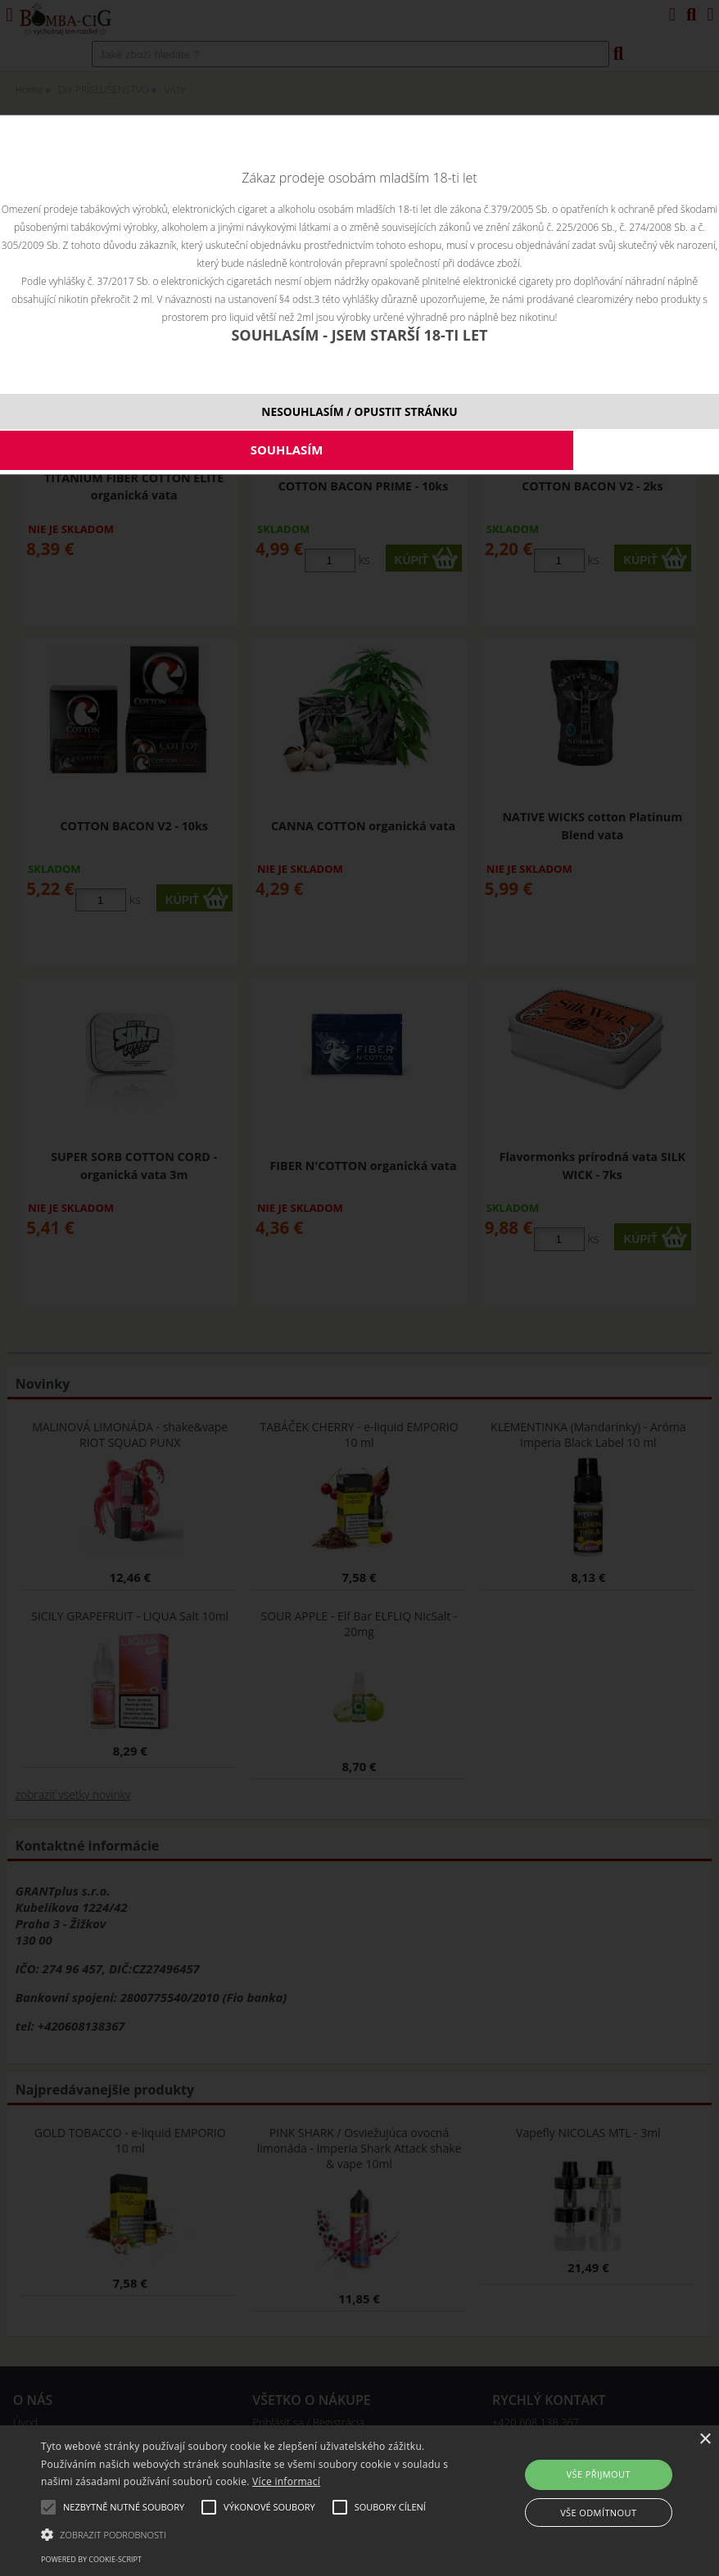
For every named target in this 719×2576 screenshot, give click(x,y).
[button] (248, 2533)
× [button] (705, 2440)
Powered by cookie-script (91, 2559)
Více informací (286, 2481)
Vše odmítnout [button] (598, 2512)
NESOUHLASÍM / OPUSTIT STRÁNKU (359, 411)
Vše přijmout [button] (599, 2474)
